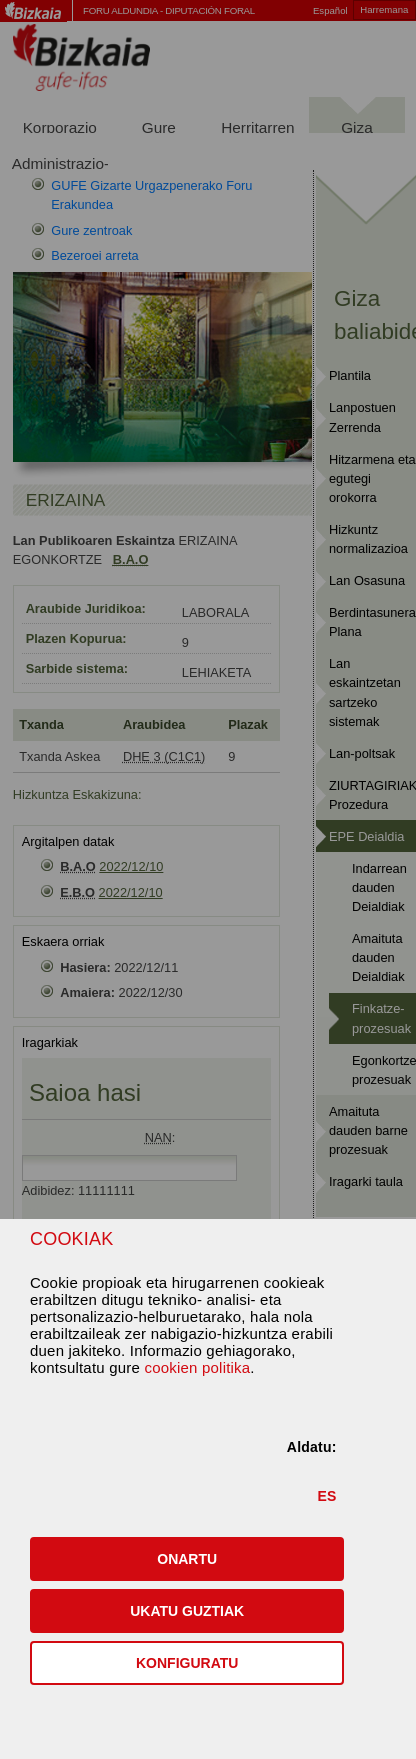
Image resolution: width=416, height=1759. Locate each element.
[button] (187, 1559)
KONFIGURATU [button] (187, 1663)
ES (326, 1496)
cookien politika (197, 1367)
